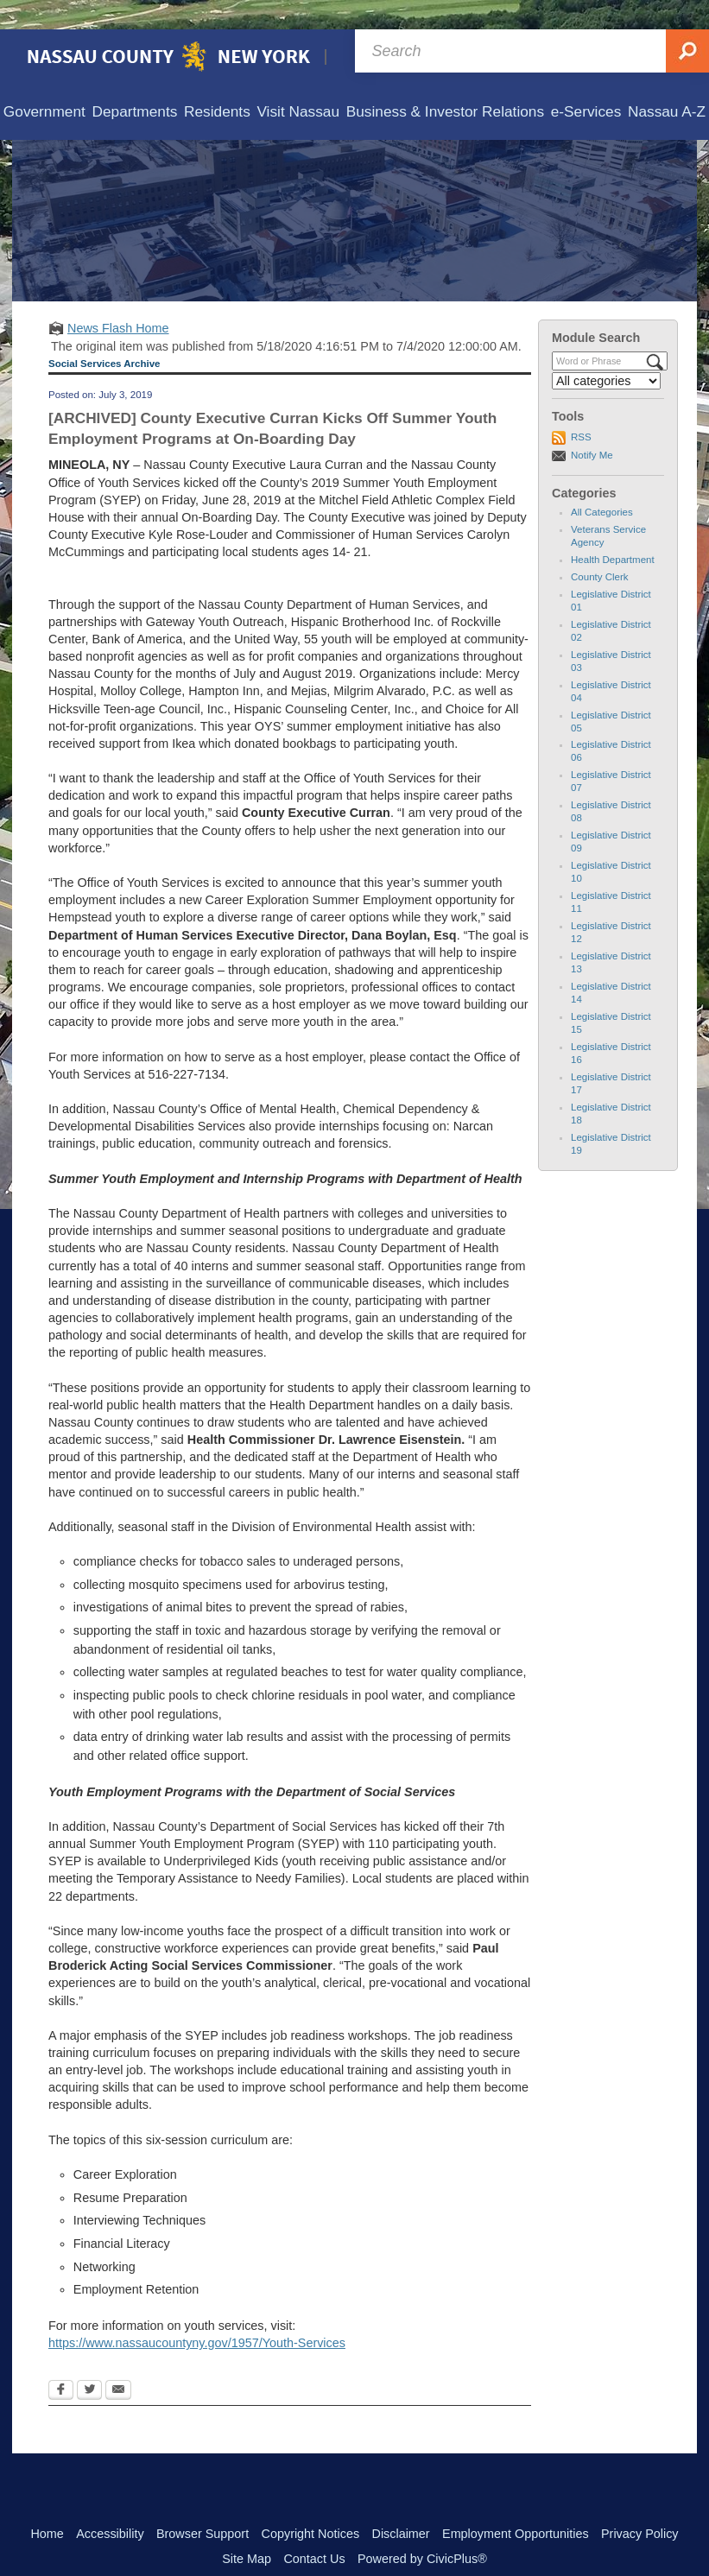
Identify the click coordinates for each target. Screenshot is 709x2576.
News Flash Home (118, 299)
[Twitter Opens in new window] (89, 2362)
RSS (581, 407)
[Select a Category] (606, 351)
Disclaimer (400, 2504)
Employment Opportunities (515, 2504)
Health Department (613, 530)
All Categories (602, 483)
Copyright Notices (311, 2504)
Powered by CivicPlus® (422, 2529)
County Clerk (600, 547)
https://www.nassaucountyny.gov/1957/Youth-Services (196, 2313)
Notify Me (592, 426)
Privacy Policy (640, 2504)
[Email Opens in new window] (118, 2362)
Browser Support (202, 2504)
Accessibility (109, 2504)
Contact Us (314, 2529)
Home (46, 2504)
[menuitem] (44, 83)
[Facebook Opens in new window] (60, 2362)
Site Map (246, 2529)
